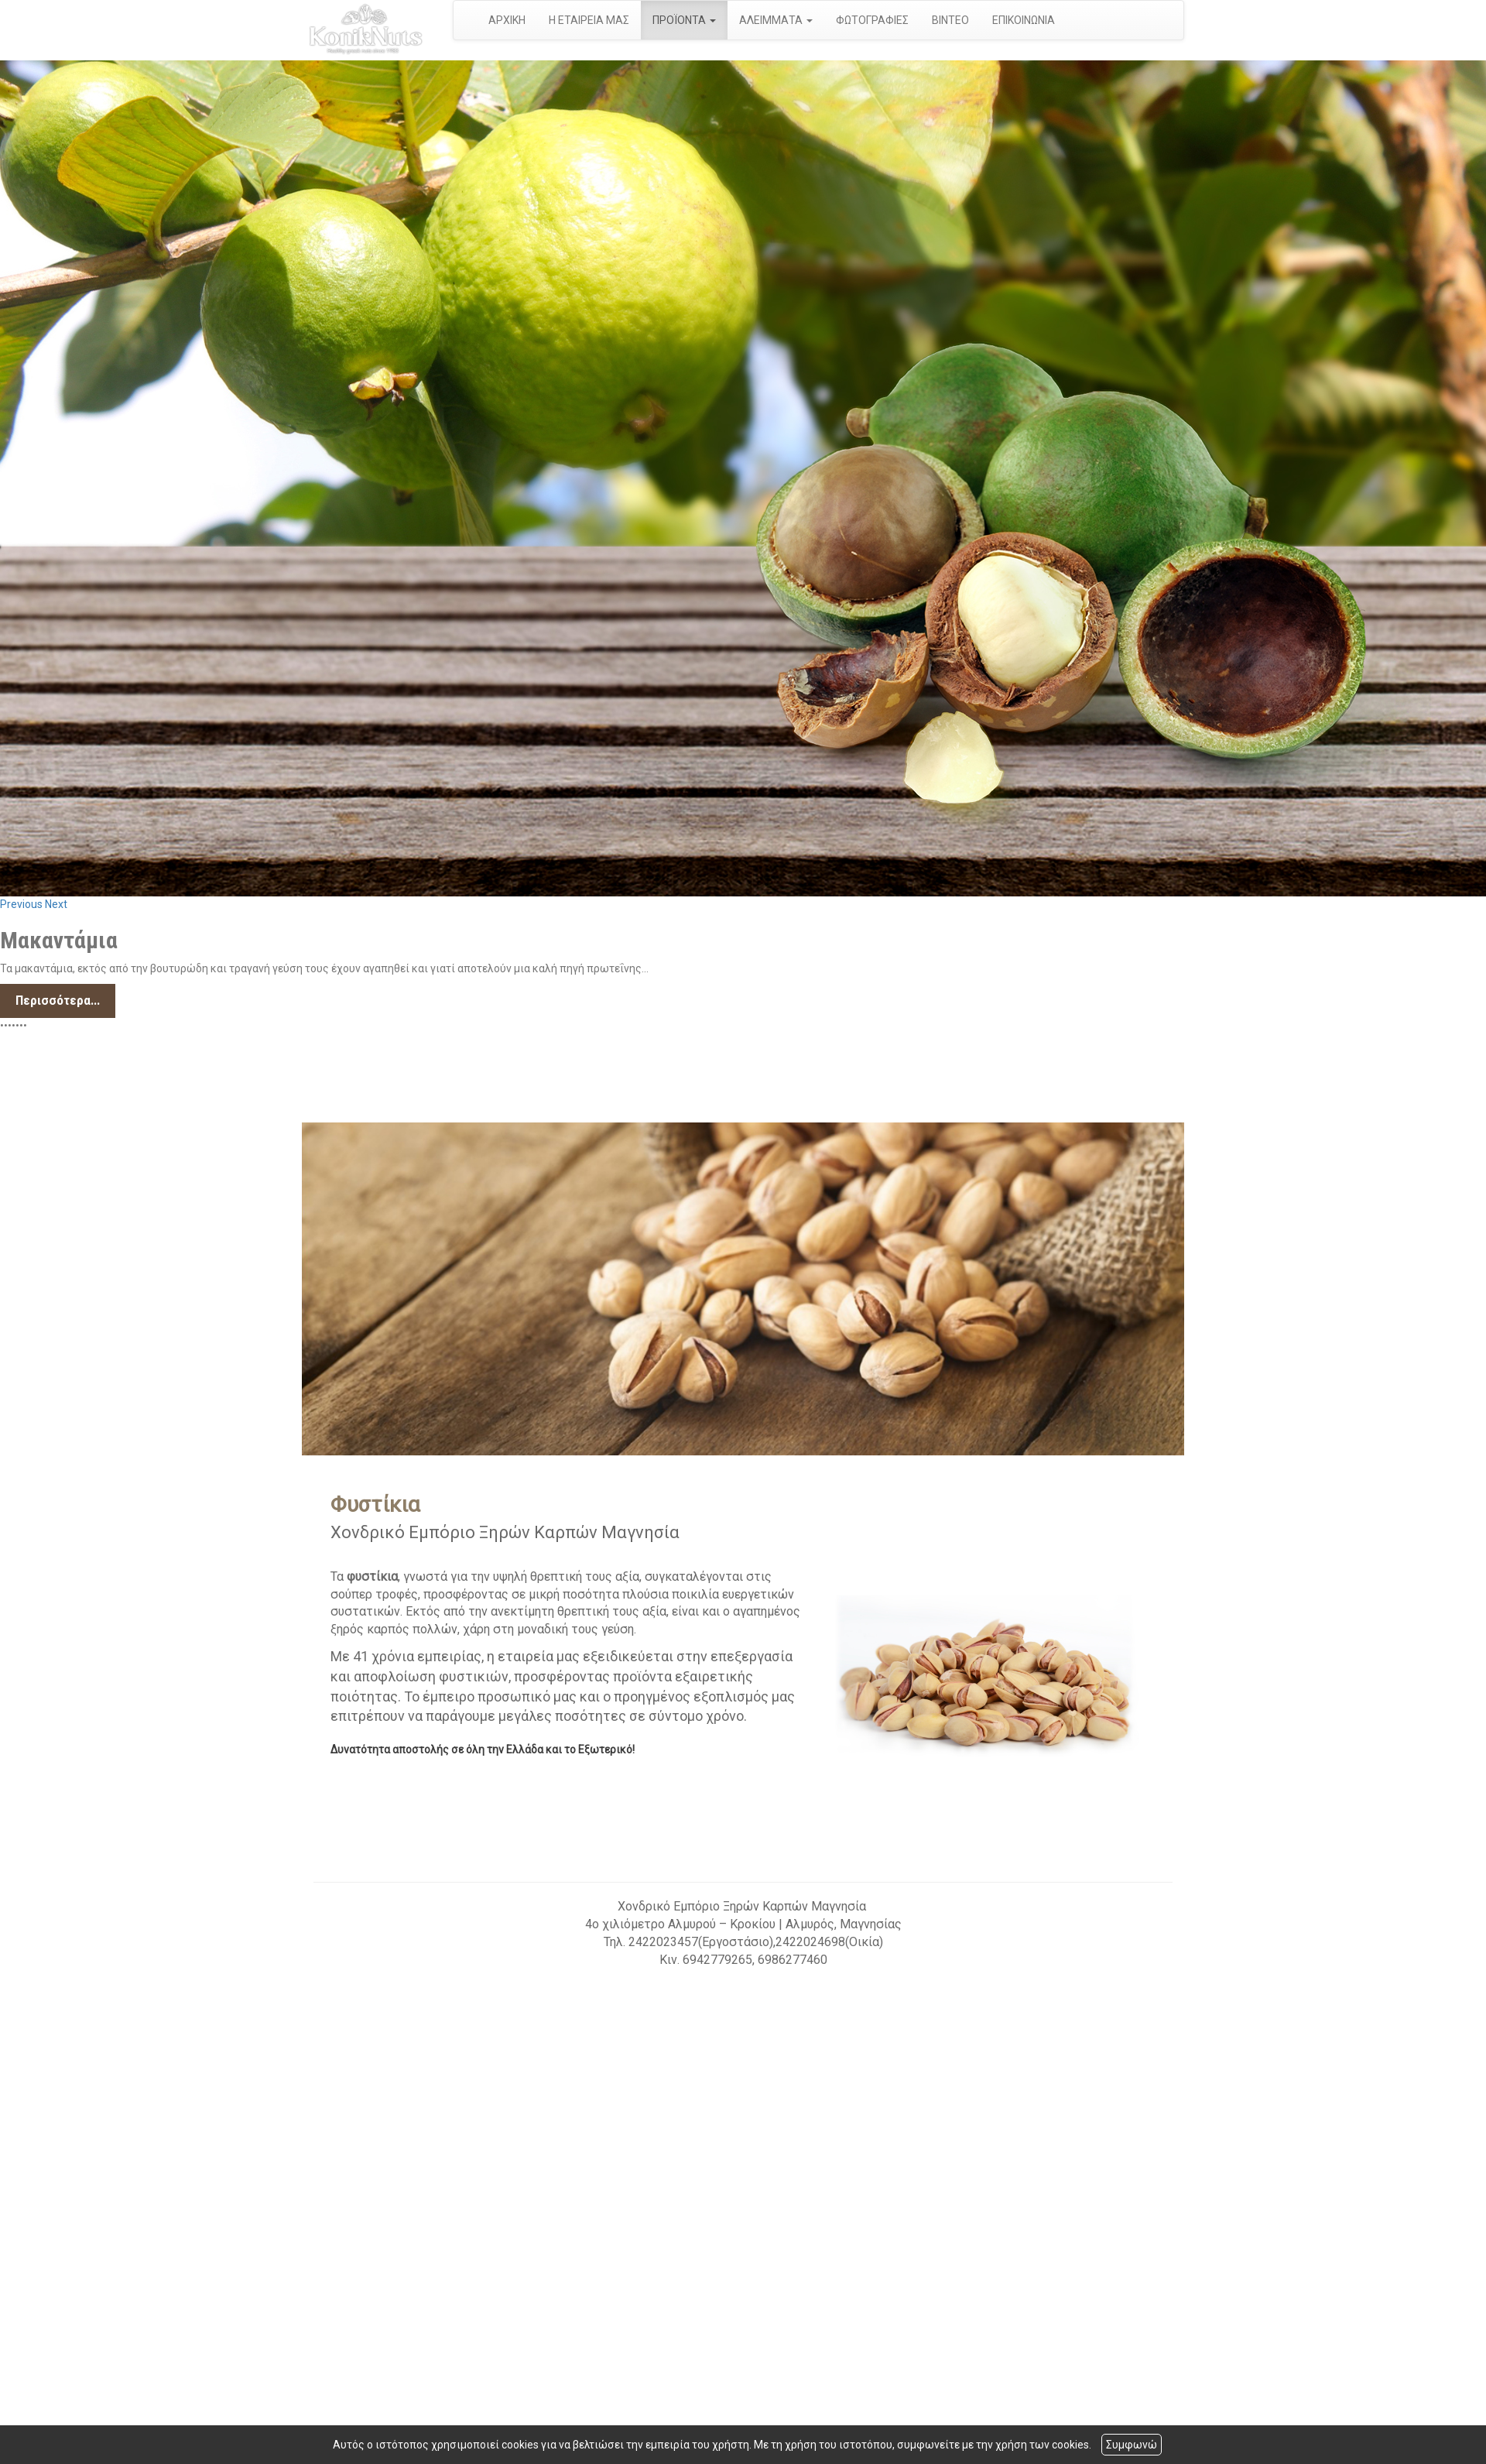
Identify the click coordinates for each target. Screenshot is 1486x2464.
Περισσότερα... (57, 1000)
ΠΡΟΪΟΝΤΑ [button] (684, 20)
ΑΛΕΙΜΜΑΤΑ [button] (776, 20)
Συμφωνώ (1131, 2444)
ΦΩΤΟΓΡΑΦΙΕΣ (872, 20)
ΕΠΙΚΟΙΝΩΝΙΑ (1023, 20)
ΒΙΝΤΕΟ (950, 20)
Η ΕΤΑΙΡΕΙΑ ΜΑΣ (589, 20)
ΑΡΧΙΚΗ (507, 20)
